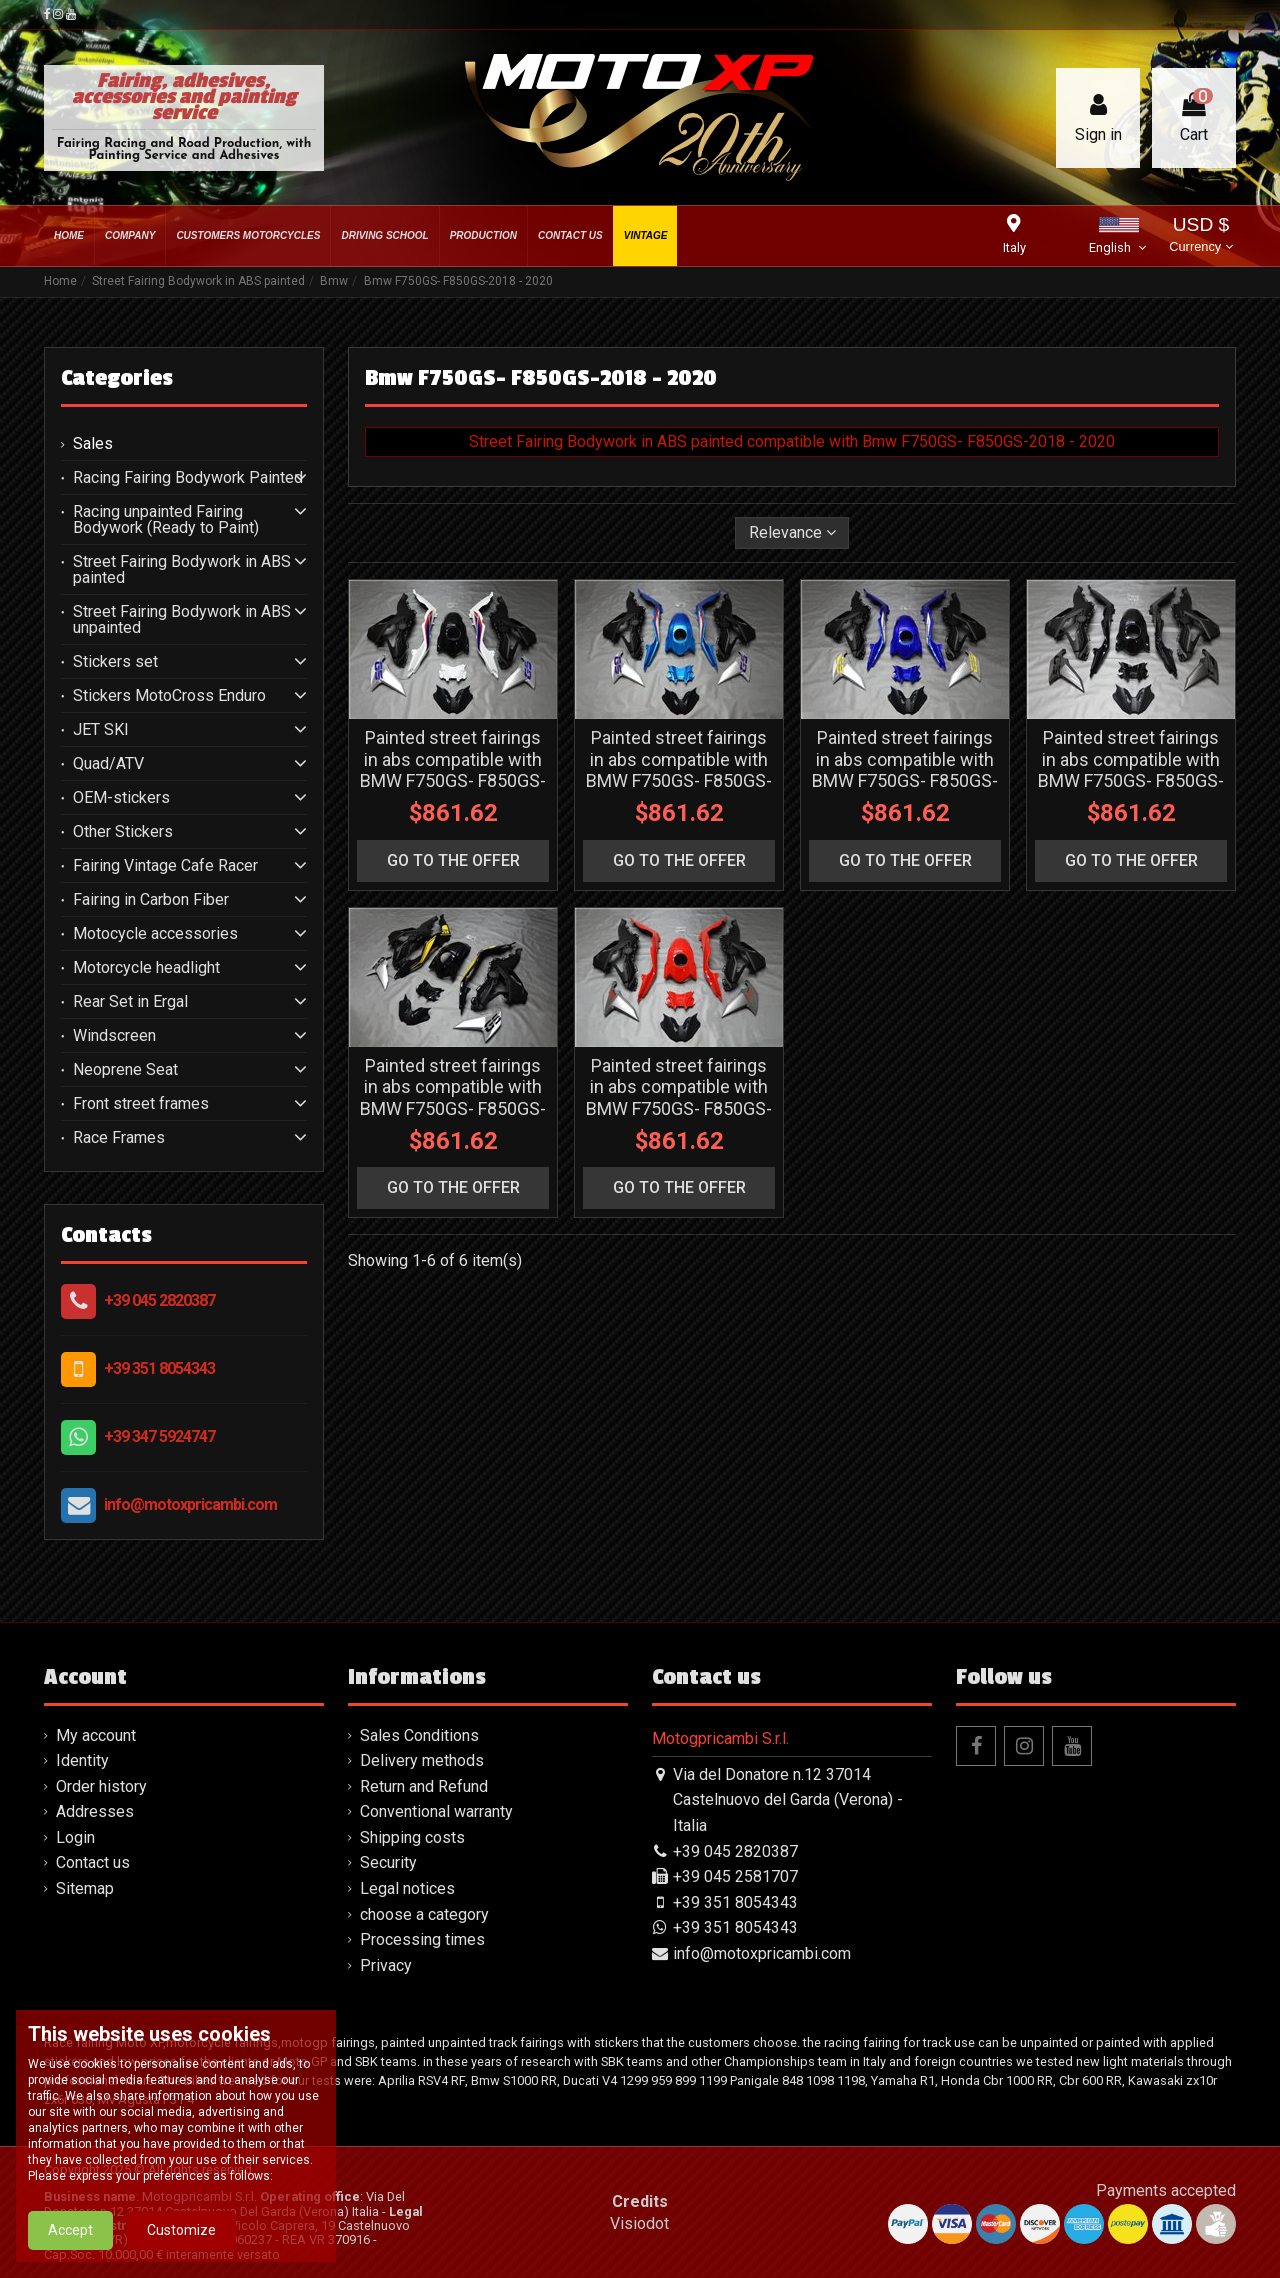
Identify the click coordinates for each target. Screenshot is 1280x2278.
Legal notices (407, 1888)
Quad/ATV (108, 764)
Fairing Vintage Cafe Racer (165, 866)
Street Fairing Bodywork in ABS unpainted (182, 620)
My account (96, 1735)
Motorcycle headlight (146, 968)
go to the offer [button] (453, 860)
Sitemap (85, 1888)
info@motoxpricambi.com (190, 1504)
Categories (117, 378)
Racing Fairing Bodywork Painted (188, 478)
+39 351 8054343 (159, 1368)
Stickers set (115, 662)
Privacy (386, 1965)
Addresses (95, 1811)
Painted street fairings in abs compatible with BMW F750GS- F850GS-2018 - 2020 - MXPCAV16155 (905, 780)
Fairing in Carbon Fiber (151, 900)
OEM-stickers (121, 798)
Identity (82, 1760)
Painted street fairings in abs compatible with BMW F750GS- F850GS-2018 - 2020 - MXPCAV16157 (453, 1108)
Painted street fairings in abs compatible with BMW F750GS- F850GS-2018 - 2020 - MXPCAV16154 (679, 780)
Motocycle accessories (155, 934)
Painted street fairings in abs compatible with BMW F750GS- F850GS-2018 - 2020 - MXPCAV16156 (1131, 780)
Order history (101, 1786)
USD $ (1200, 236)
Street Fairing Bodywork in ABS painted (182, 570)
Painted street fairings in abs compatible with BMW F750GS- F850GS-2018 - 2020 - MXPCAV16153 (453, 780)
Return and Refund (424, 1786)
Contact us (93, 1862)
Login (75, 1837)
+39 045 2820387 (159, 1300)
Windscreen (114, 1036)
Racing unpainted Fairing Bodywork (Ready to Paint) (166, 520)
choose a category (424, 1914)
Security (388, 1862)
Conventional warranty (436, 1811)
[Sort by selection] (792, 533)
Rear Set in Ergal (130, 1002)
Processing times (422, 1939)
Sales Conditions (419, 1735)
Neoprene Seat (125, 1070)
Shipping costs (412, 1837)
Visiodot (639, 2223)
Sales (93, 444)
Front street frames (141, 1104)
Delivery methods (422, 1760)
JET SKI (101, 730)
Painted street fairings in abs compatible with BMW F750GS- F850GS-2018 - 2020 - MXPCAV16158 (679, 1108)
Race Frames (119, 1138)
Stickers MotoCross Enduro (169, 696)
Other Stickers (123, 832)
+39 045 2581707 (735, 1876)
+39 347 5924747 (159, 1436)
